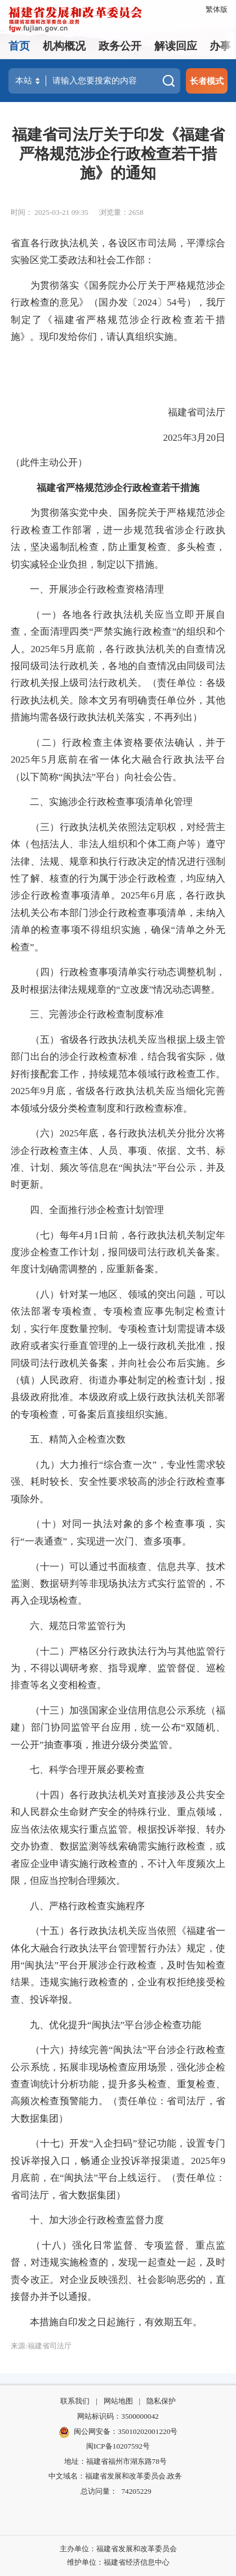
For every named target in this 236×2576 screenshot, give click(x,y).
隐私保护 (161, 2401)
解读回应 (175, 46)
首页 (19, 46)
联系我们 (75, 2401)
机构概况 (64, 46)
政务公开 (120, 46)
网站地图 (118, 2401)
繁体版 (217, 9)
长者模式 (207, 81)
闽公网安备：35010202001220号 (118, 2432)
